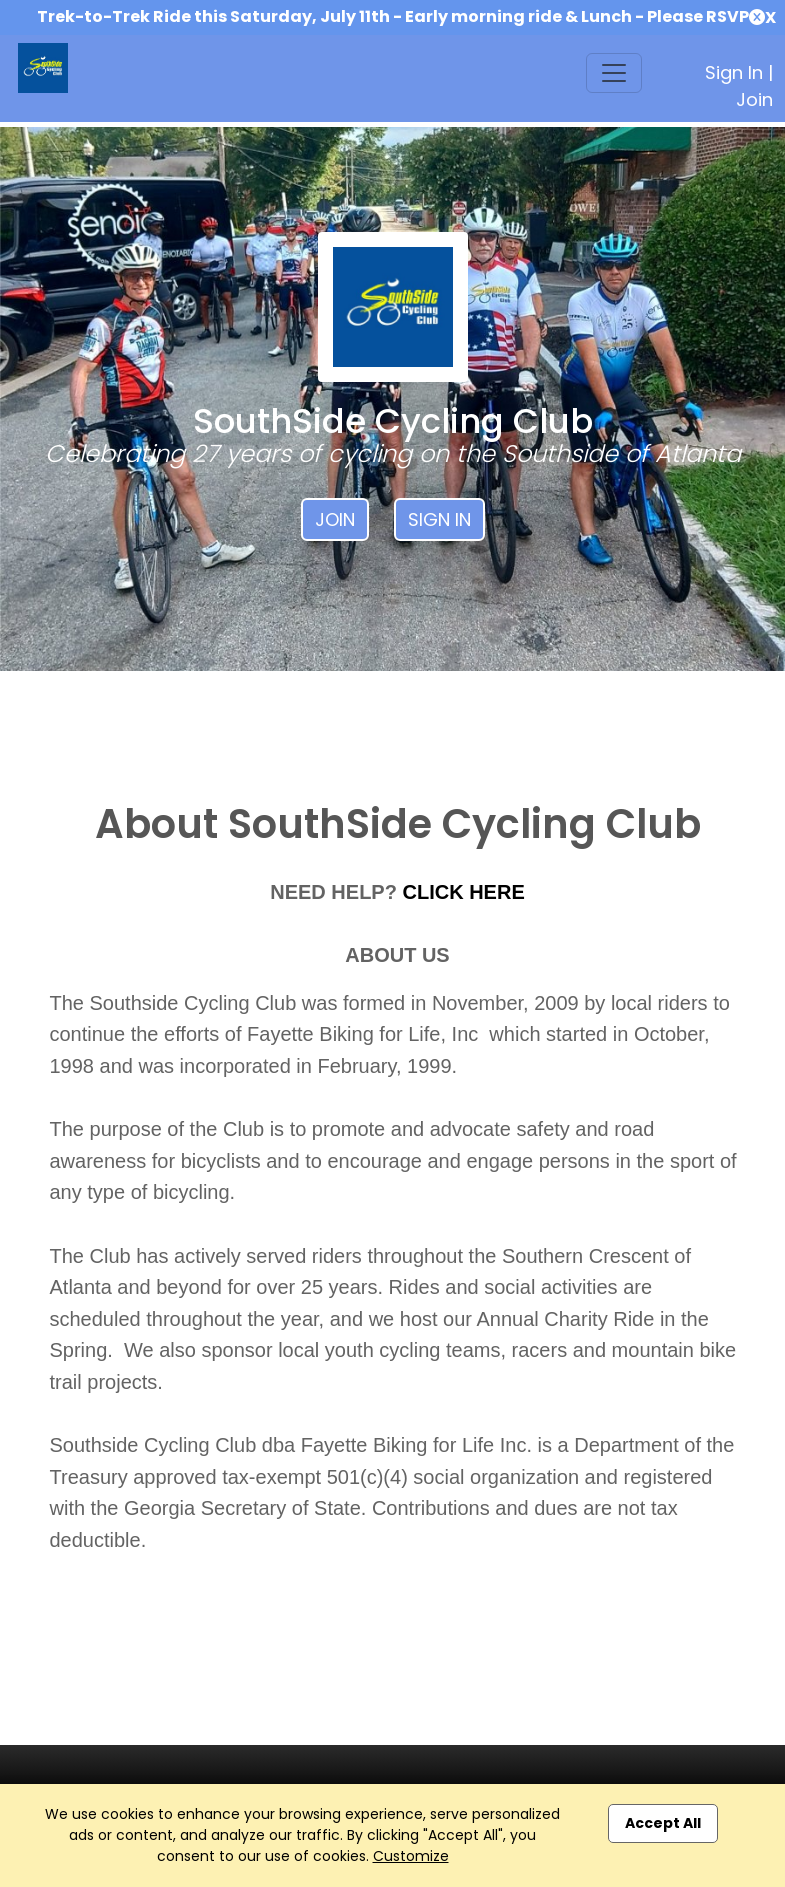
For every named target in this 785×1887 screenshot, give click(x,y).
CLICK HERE (464, 892)
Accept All (663, 1823)
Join (754, 99)
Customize (411, 1856)
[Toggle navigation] (614, 73)
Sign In (734, 72)
